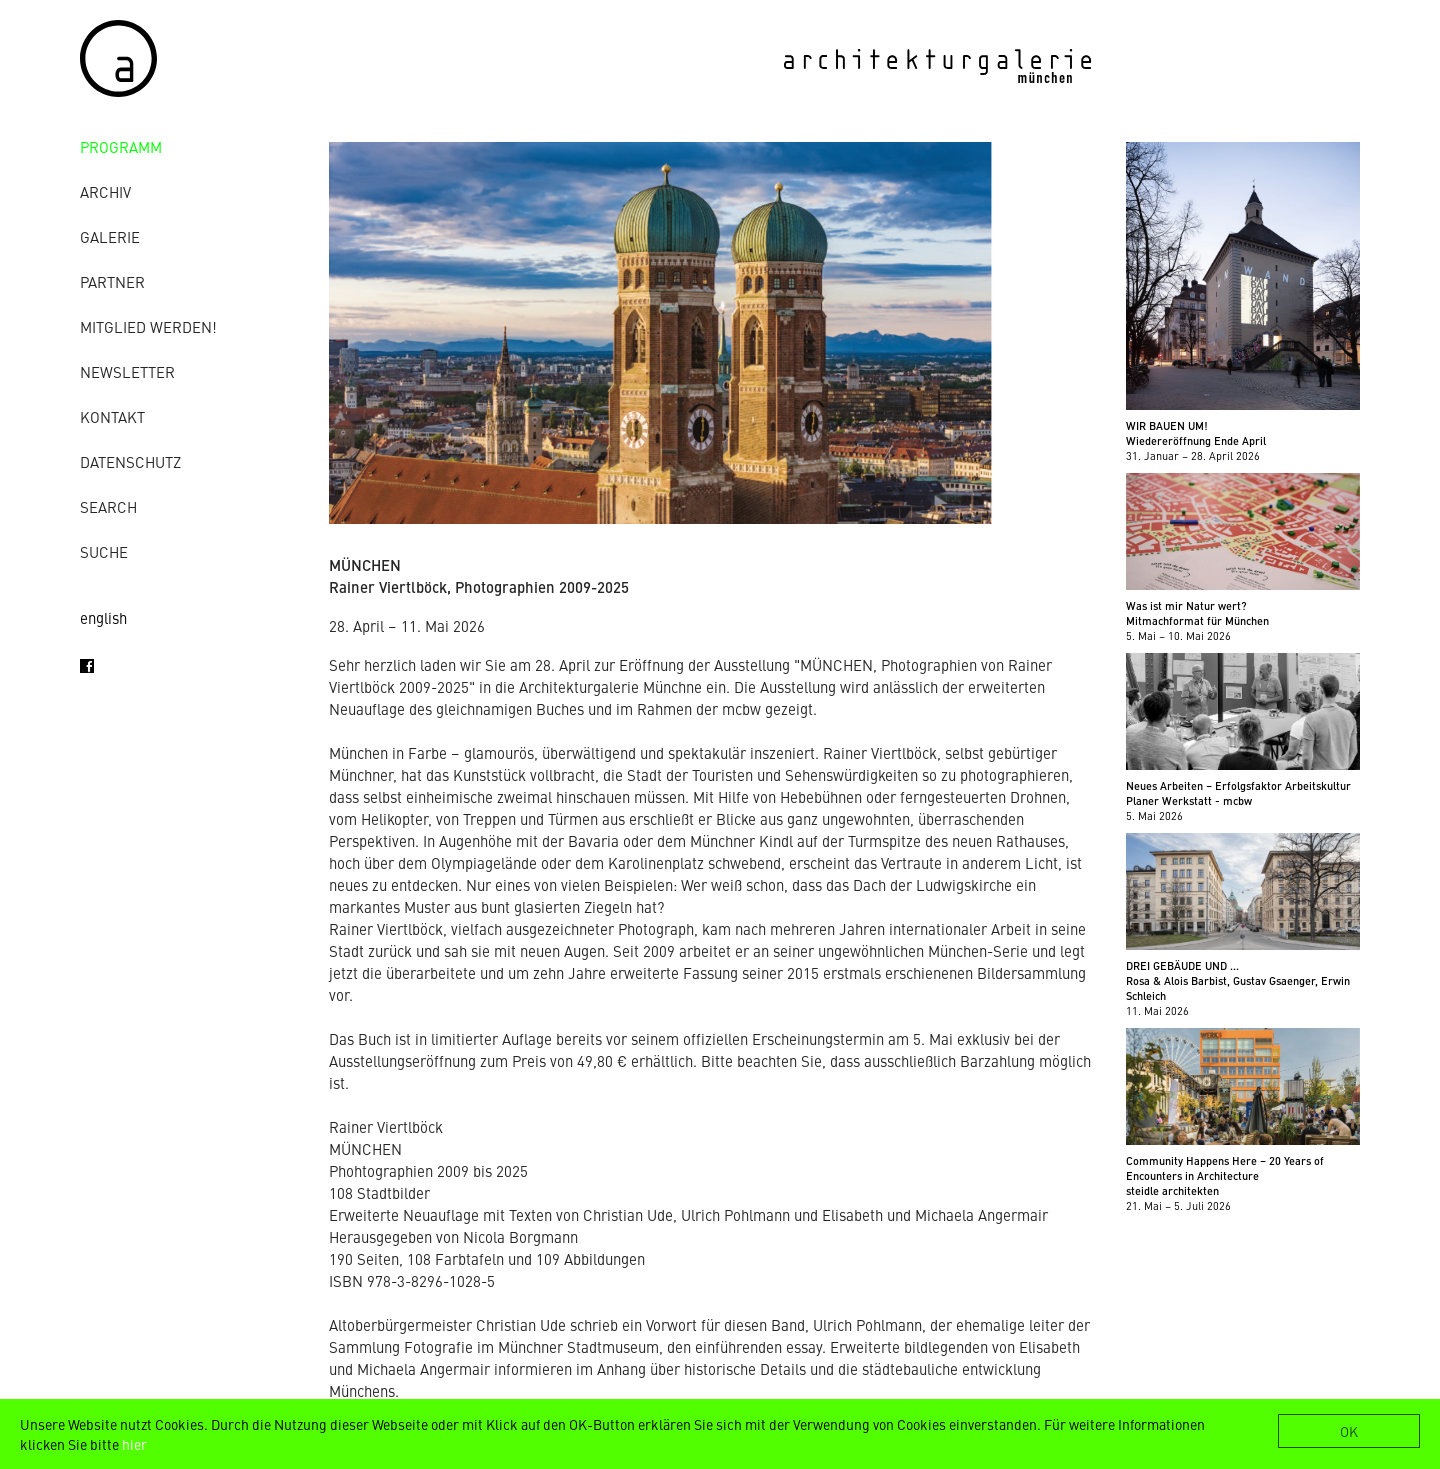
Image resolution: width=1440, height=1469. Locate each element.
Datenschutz (130, 461)
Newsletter (127, 371)
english (103, 617)
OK (1349, 1431)
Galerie (110, 236)
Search (108, 506)
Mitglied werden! (148, 326)
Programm (121, 146)
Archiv (105, 191)
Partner (112, 281)
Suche (104, 551)
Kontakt (112, 416)
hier (134, 1444)
